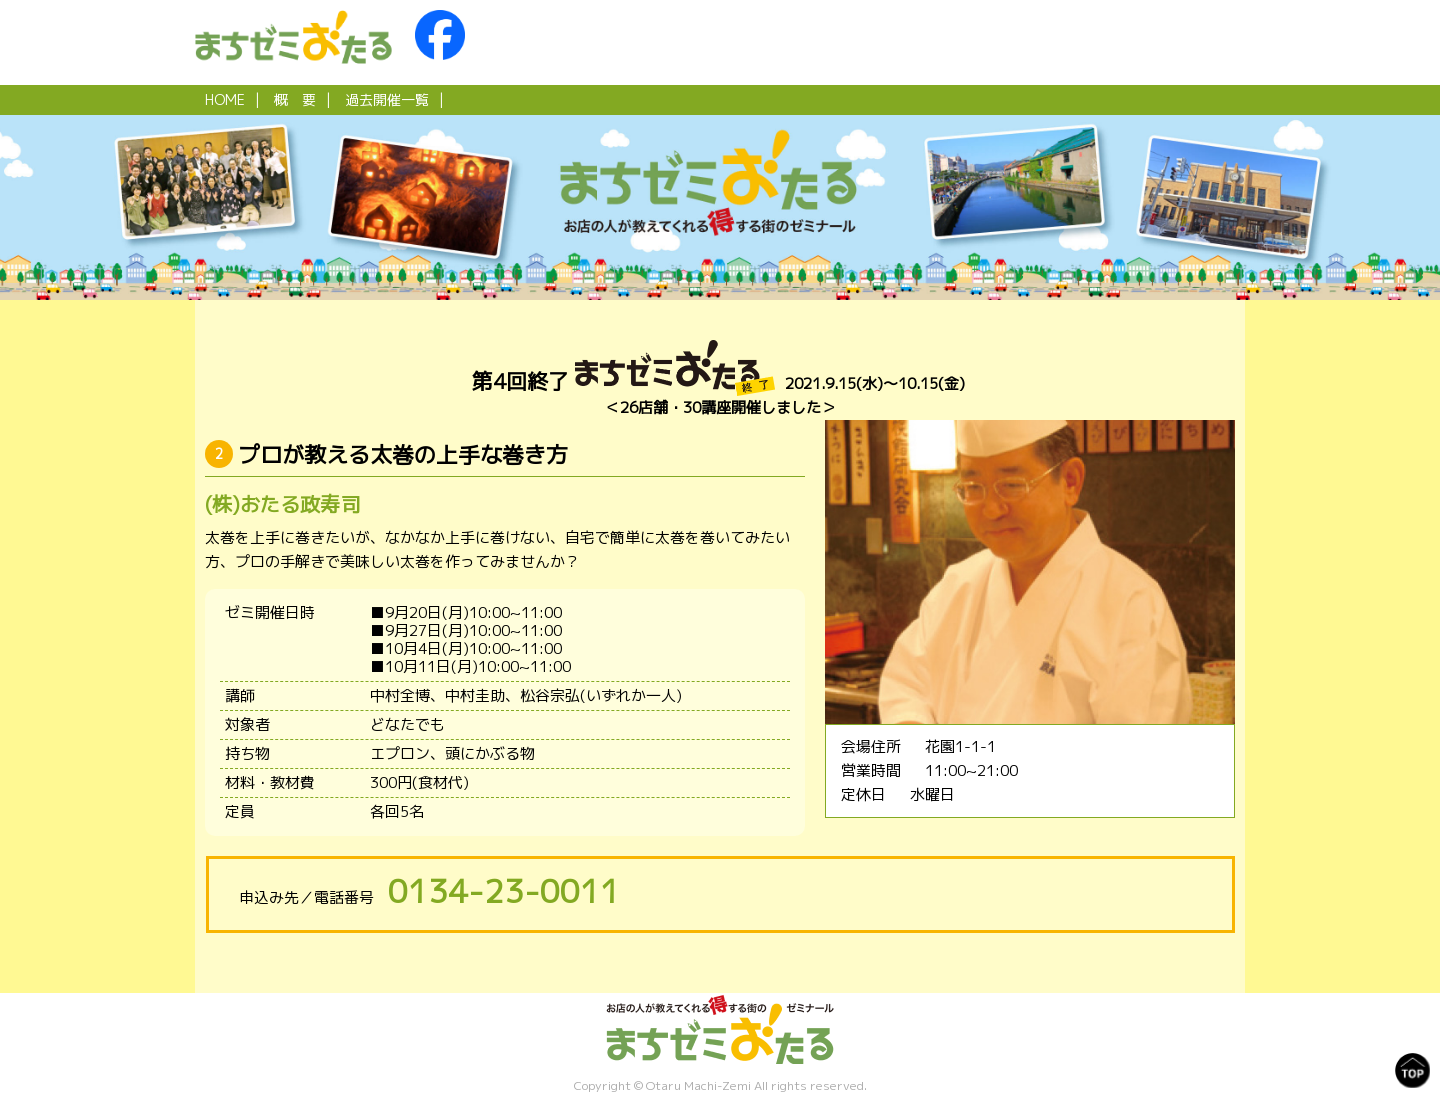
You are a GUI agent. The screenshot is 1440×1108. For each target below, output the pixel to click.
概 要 (295, 99)
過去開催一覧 (387, 99)
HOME (225, 99)
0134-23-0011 (504, 891)
